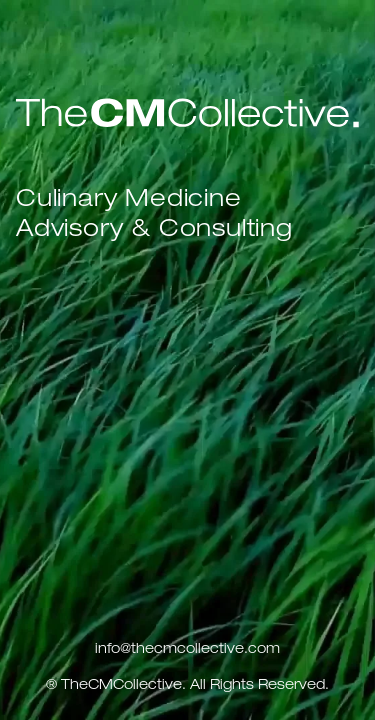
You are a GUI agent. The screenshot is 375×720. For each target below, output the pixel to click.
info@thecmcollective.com (187, 650)
